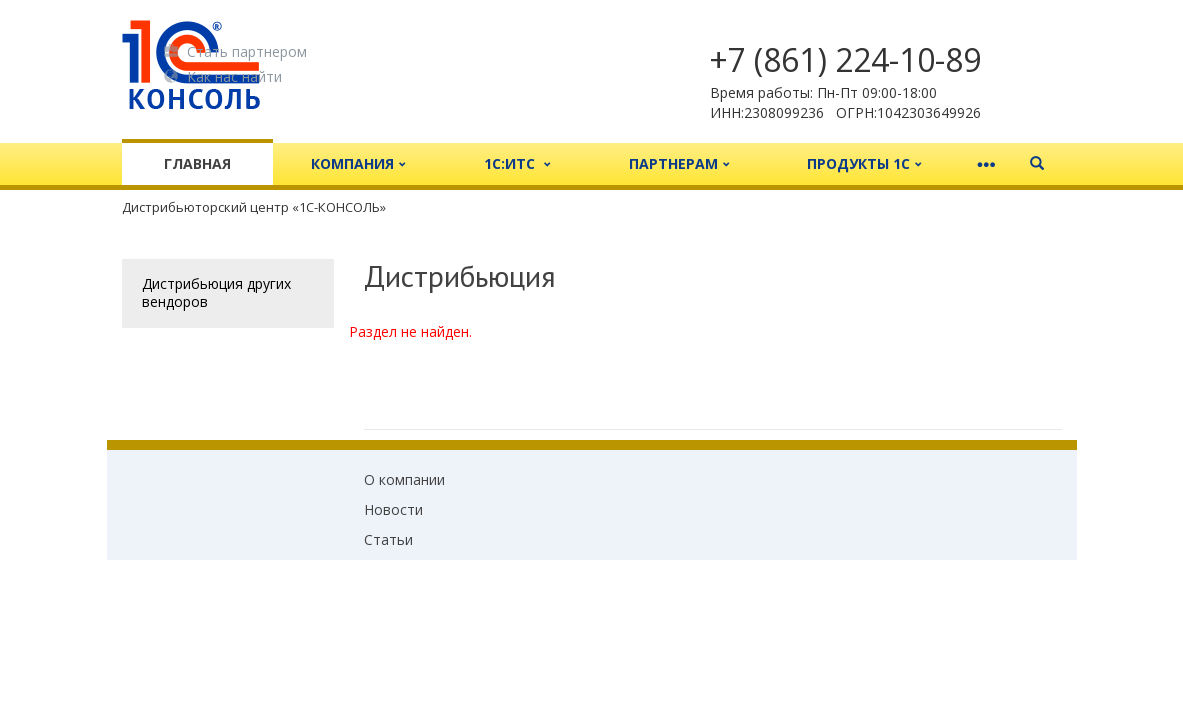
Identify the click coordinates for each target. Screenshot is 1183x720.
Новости (393, 509)
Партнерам (679, 163)
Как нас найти (223, 76)
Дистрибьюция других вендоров (216, 292)
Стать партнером (235, 51)
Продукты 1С (864, 163)
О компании (404, 479)
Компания (358, 163)
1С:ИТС (517, 163)
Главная (197, 163)
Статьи (388, 539)
